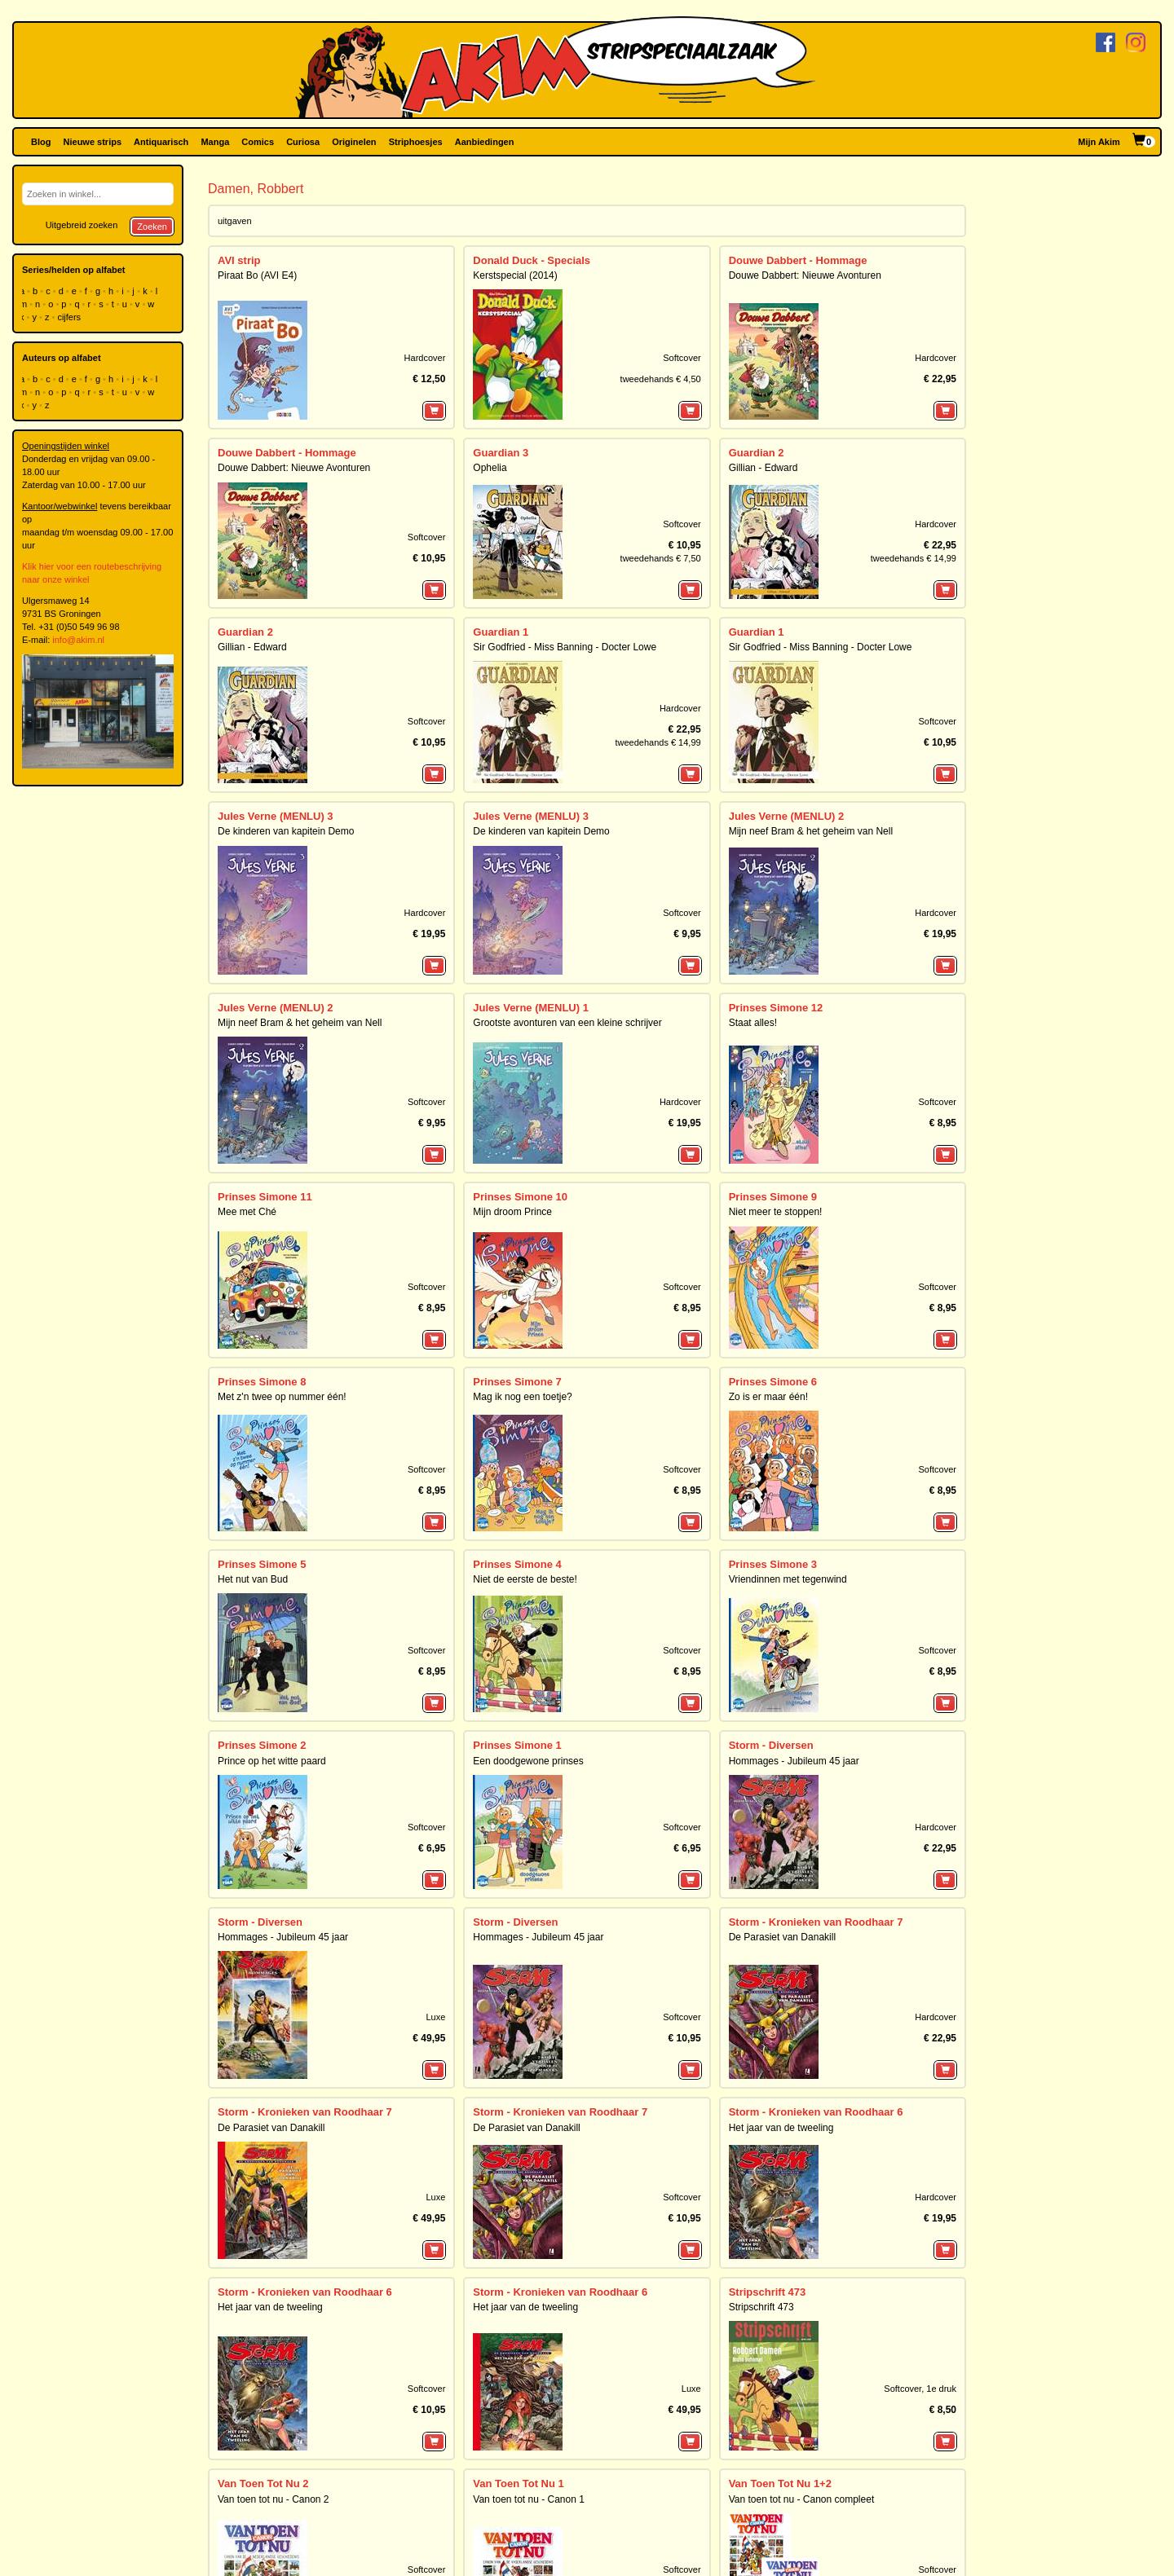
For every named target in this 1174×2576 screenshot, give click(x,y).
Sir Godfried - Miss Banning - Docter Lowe (564, 647)
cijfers (70, 317)
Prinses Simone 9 (773, 1197)
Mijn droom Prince (512, 1212)
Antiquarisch (161, 142)
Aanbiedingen (484, 142)
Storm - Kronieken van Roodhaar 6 (816, 2112)
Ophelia (489, 467)
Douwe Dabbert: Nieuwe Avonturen (805, 275)
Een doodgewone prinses (528, 1761)
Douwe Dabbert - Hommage (798, 260)
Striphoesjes (416, 142)
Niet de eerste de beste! (524, 1579)
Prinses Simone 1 (517, 1745)
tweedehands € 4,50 (660, 379)
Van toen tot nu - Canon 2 (273, 2499)
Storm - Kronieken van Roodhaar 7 (816, 1922)
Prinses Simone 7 (517, 1382)
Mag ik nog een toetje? (522, 1396)
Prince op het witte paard (272, 1761)
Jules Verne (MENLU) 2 (787, 816)
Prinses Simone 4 (517, 1564)
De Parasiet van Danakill (782, 1937)
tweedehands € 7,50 (660, 558)
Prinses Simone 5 (262, 1564)
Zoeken (152, 226)
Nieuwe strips (93, 142)
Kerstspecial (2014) (515, 275)
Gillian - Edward (763, 467)
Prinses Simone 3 (773, 1564)
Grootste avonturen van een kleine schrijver (567, 1022)
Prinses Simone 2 (262, 1745)
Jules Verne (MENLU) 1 (531, 1008)
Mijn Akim (1099, 142)
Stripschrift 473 (767, 2292)
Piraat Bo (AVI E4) (257, 275)
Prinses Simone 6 (773, 1382)
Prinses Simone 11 (265, 1197)
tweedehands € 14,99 (913, 558)
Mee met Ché (247, 1212)
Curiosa (303, 142)
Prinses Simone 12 (776, 1008)
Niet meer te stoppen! (776, 1212)
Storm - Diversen (771, 1745)
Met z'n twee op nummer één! (282, 1396)
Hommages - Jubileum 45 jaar (794, 1761)
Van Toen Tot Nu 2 (263, 2483)
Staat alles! (753, 1022)
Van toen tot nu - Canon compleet (802, 2499)
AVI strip (239, 260)
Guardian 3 (500, 453)
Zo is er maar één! (768, 1396)
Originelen (354, 142)
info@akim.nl (78, 640)
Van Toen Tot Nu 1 (518, 2483)
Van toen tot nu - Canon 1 (529, 2499)
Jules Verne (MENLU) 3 (275, 816)
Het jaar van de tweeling (781, 2127)
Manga (215, 142)
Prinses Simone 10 (520, 1197)
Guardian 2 (756, 453)
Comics (257, 142)
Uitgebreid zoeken (82, 225)
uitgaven (235, 221)
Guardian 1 (500, 632)
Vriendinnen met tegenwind (788, 1579)
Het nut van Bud (253, 1579)
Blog (41, 142)
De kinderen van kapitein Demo (286, 831)
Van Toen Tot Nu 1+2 (780, 2483)
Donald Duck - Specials (531, 260)
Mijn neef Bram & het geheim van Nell (811, 831)
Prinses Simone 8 (262, 1382)
